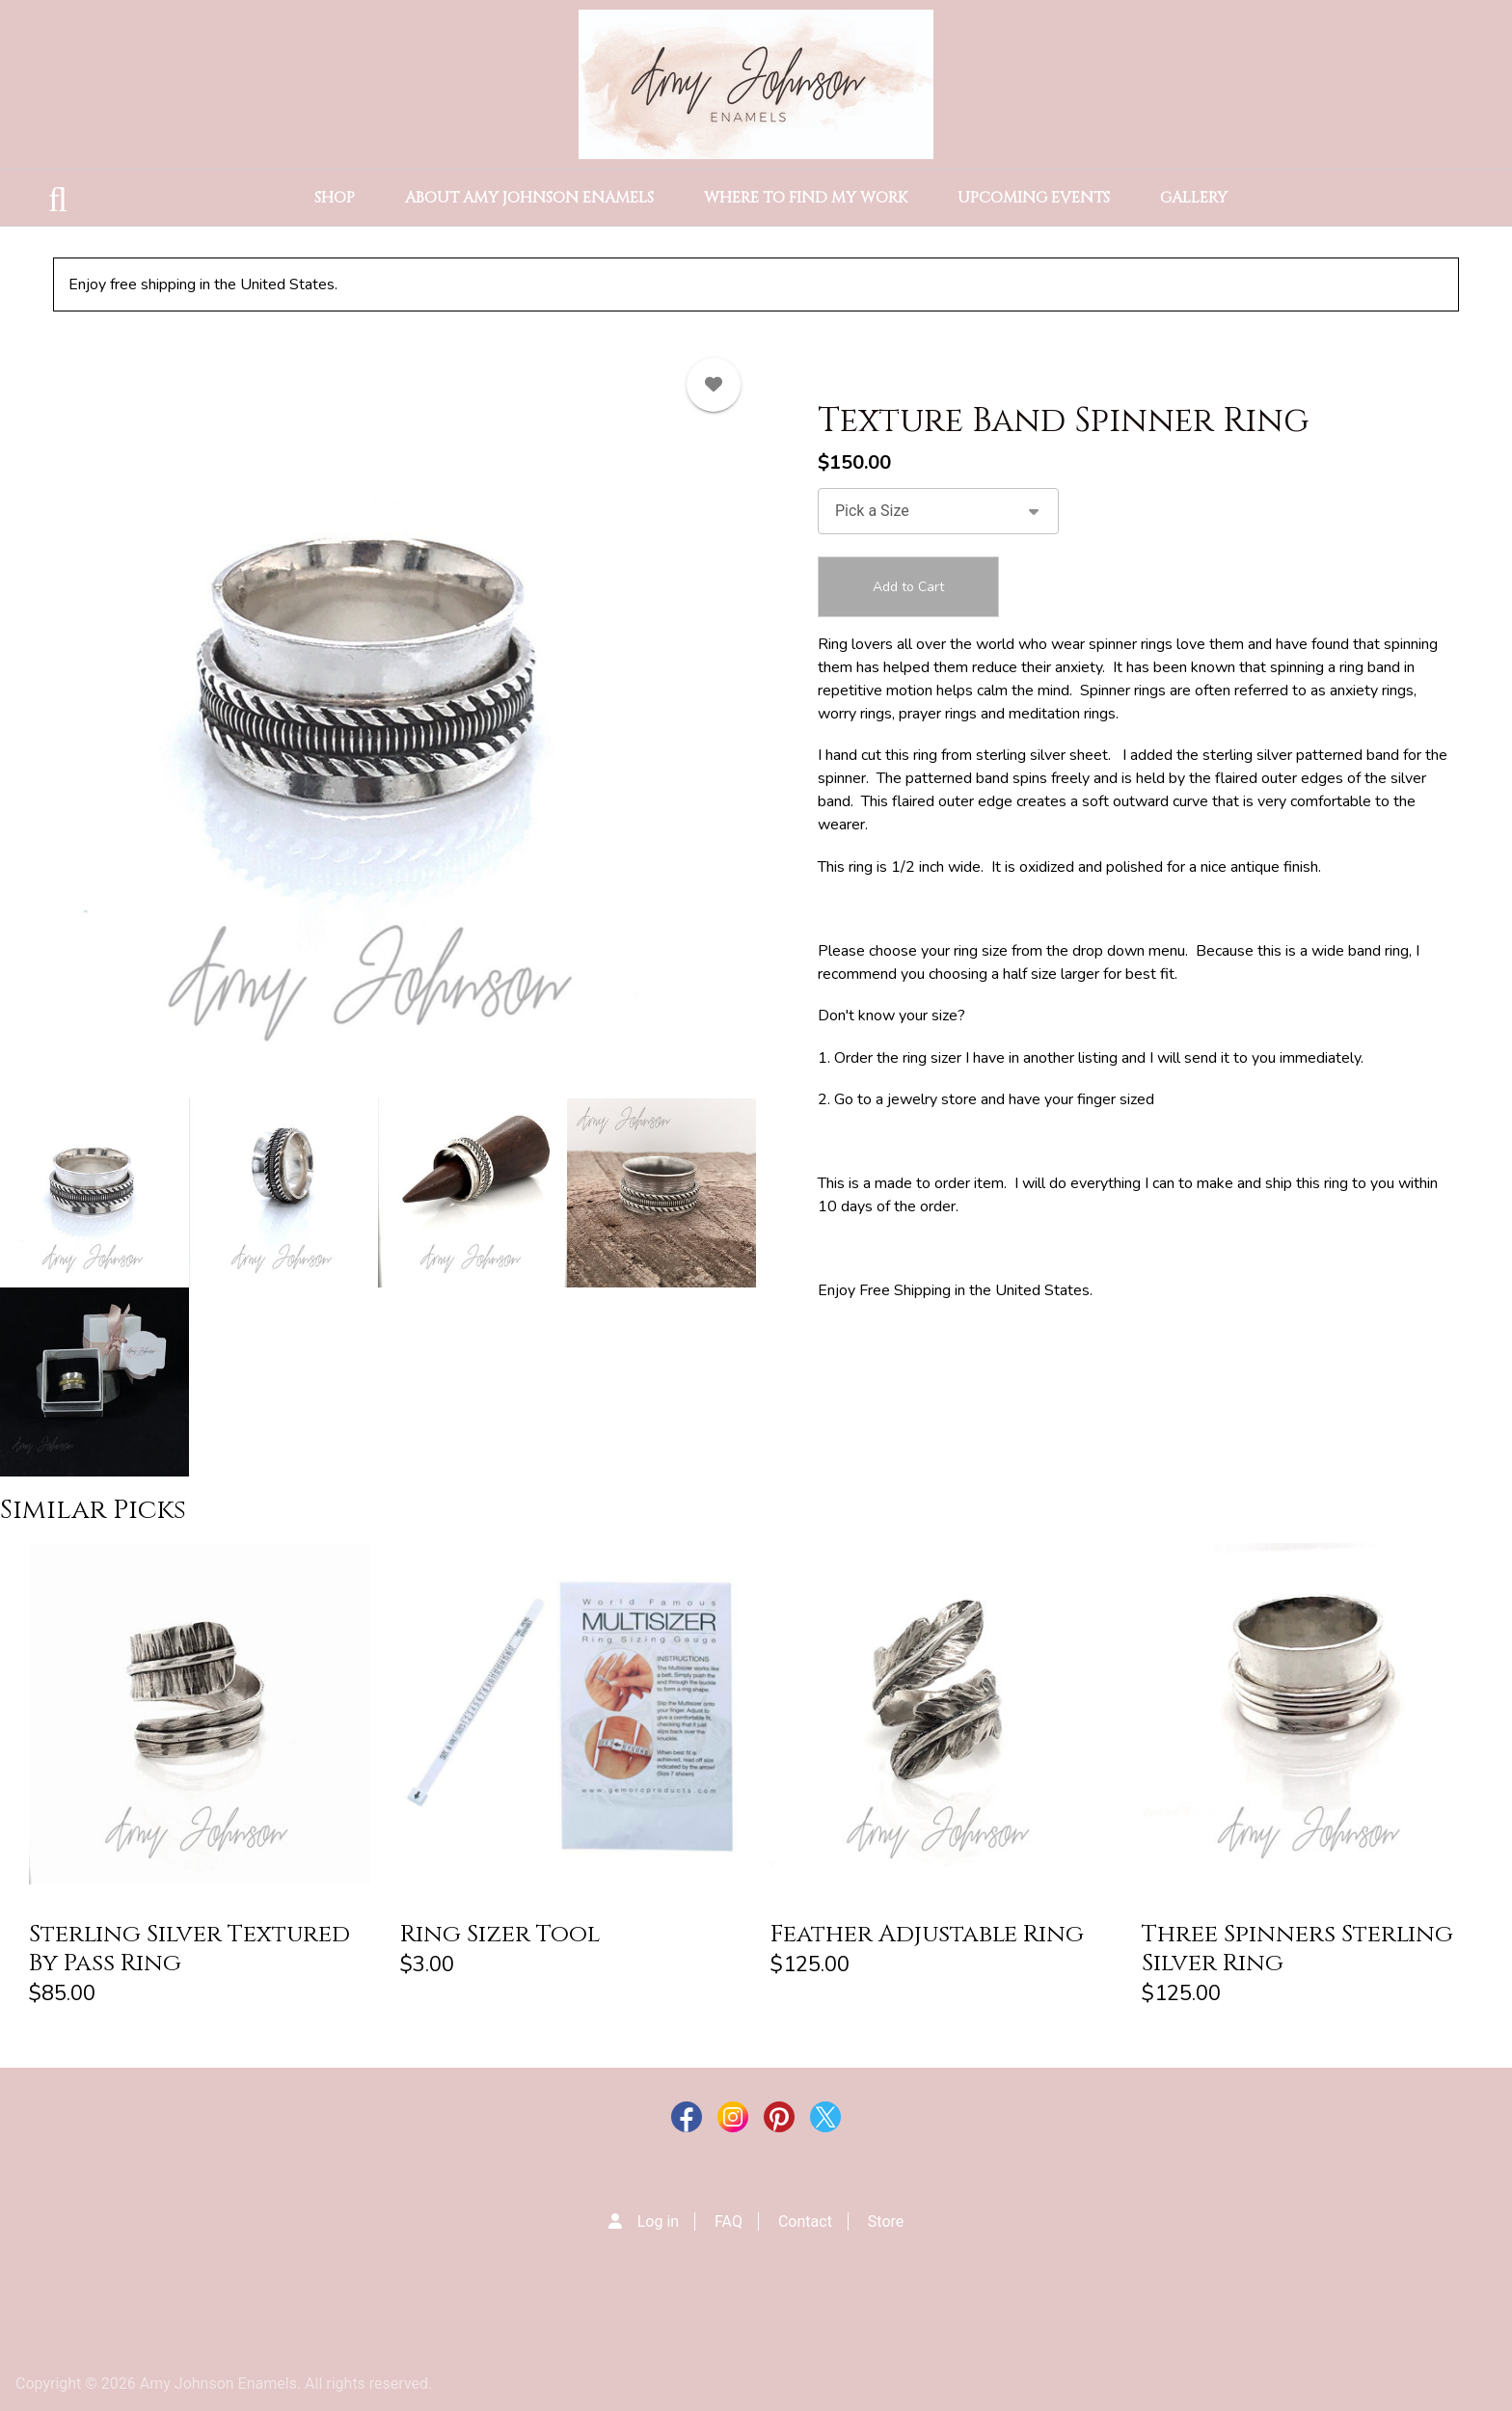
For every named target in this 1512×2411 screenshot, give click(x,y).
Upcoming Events (1034, 197)
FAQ (728, 2221)
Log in (658, 2221)
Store (886, 2221)
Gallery (1194, 197)
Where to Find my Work (805, 197)
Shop (334, 197)
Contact (805, 2221)
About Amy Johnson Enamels (529, 197)
